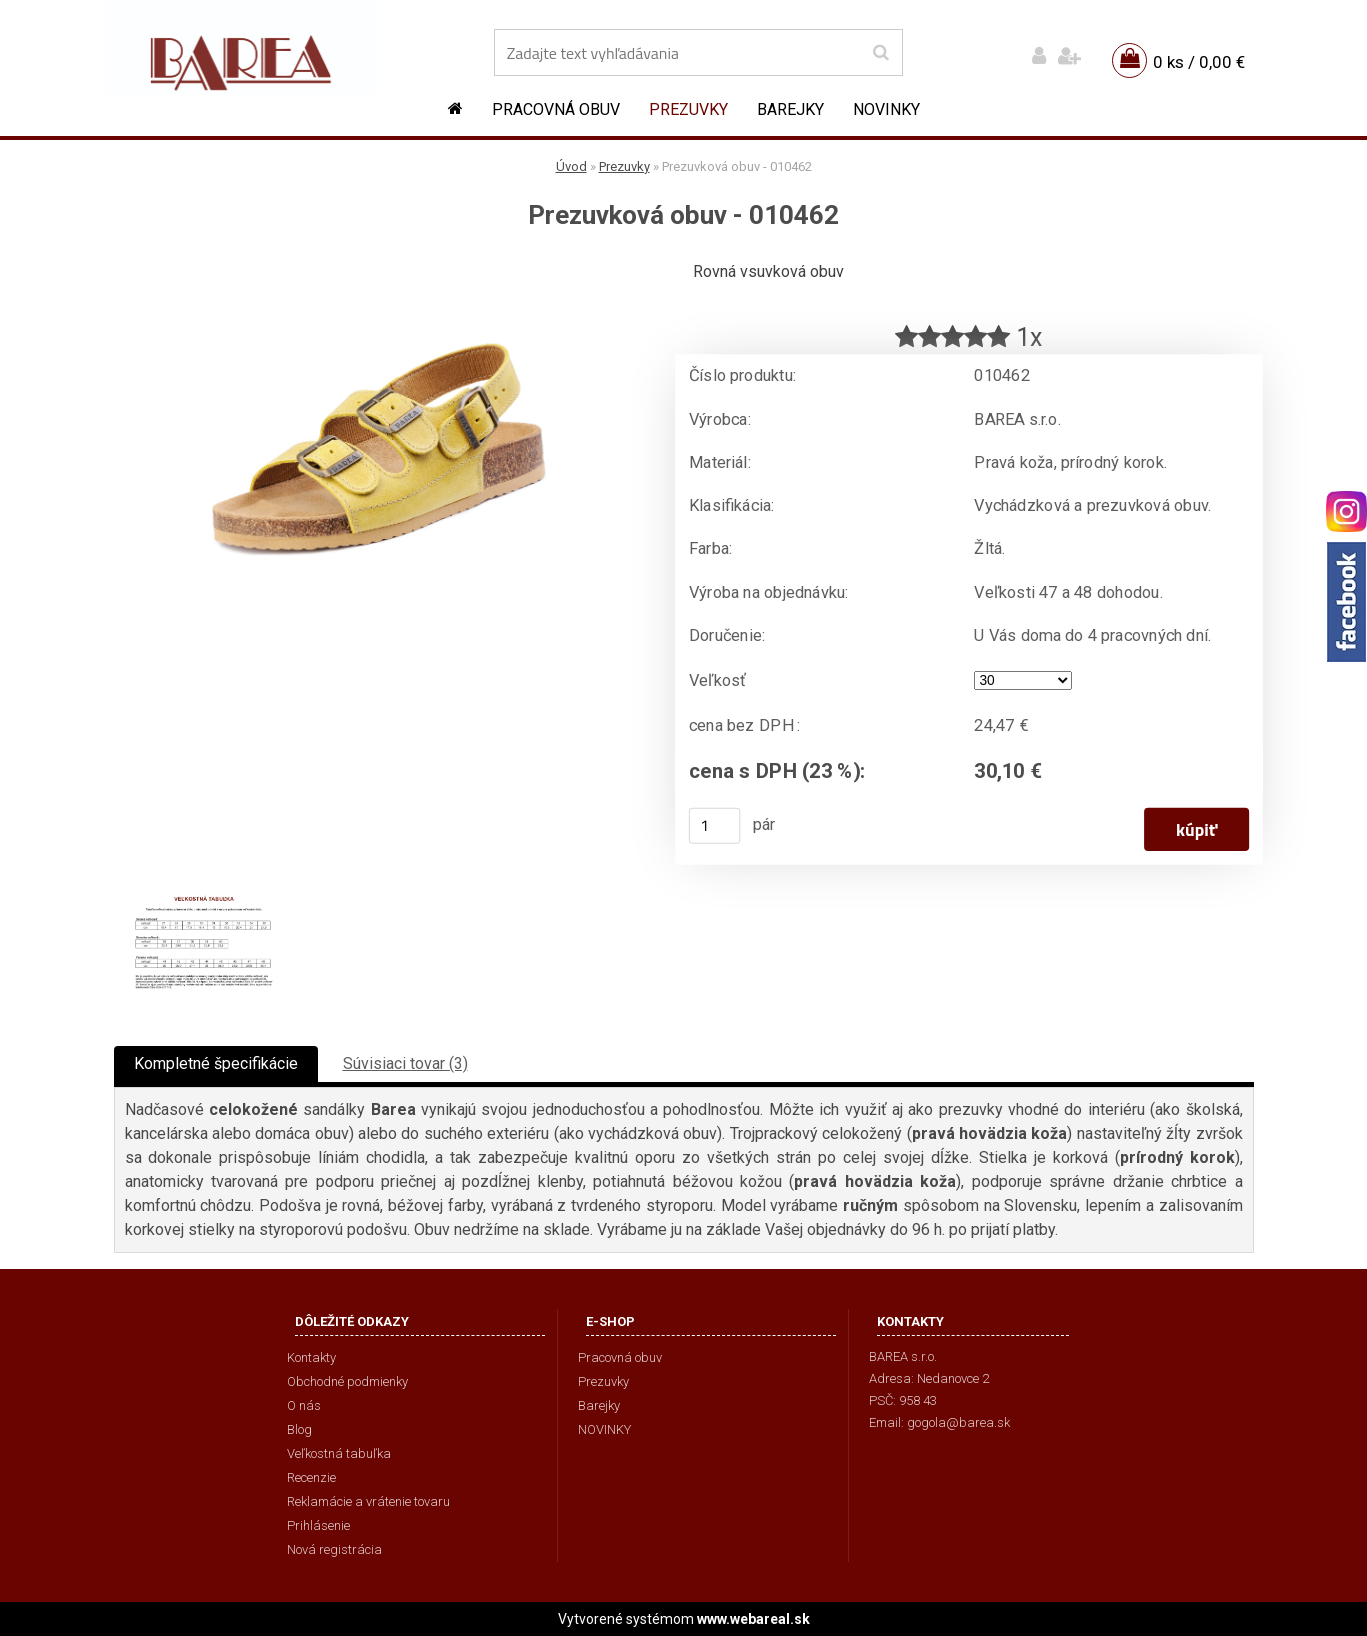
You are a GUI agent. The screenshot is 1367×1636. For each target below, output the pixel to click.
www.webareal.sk (753, 1619)
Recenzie (311, 1477)
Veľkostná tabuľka (339, 1453)
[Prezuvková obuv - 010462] (379, 265)
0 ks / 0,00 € (1199, 62)
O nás (304, 1405)
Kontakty (311, 1357)
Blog (299, 1429)
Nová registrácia (334, 1549)
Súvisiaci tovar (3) (405, 1063)
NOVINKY (886, 109)
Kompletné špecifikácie (216, 1063)
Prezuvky (688, 109)
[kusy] (714, 826)
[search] (880, 53)
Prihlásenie (318, 1525)
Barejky (790, 109)
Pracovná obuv (556, 109)
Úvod (571, 166)
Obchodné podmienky (347, 1381)
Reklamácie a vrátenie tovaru (368, 1501)
